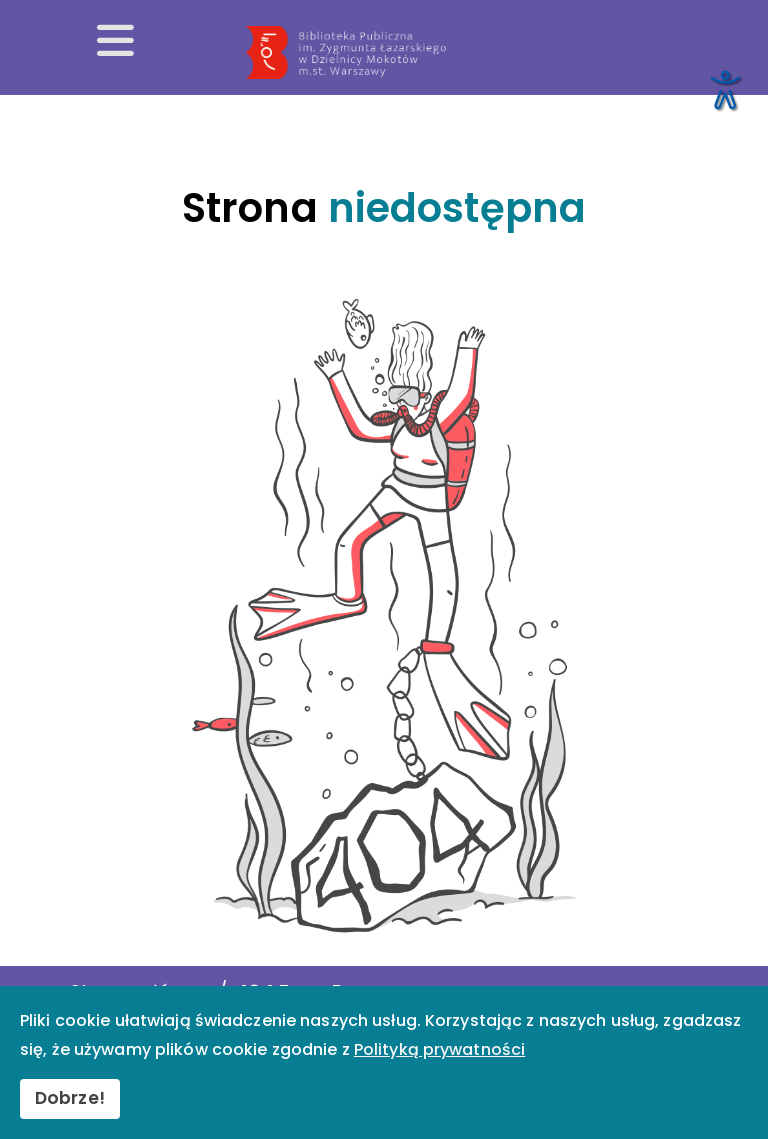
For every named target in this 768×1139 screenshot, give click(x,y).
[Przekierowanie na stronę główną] (499, 53)
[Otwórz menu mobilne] (115, 42)
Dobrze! (70, 1098)
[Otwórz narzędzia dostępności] (724, 89)
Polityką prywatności (439, 1049)
